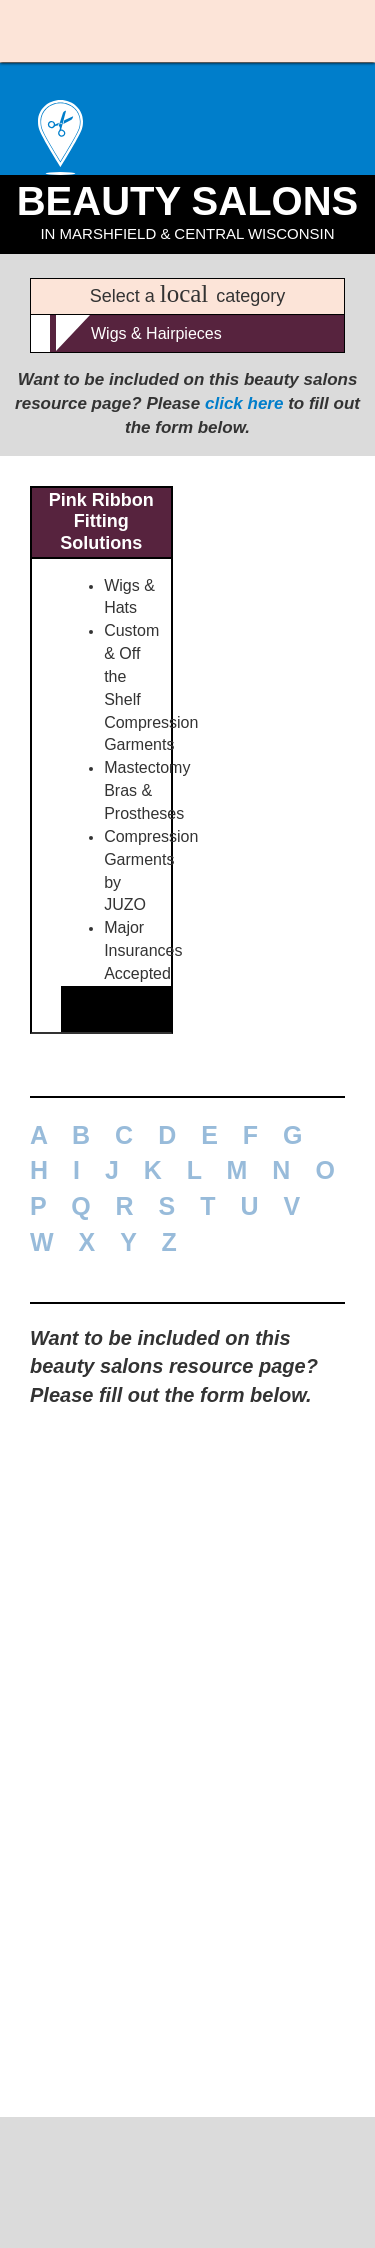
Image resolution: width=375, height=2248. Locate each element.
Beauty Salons (187, 247)
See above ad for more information (169, 1179)
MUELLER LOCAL (187, 2166)
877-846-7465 (100, 1219)
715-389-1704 (188, 2187)
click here (244, 450)
